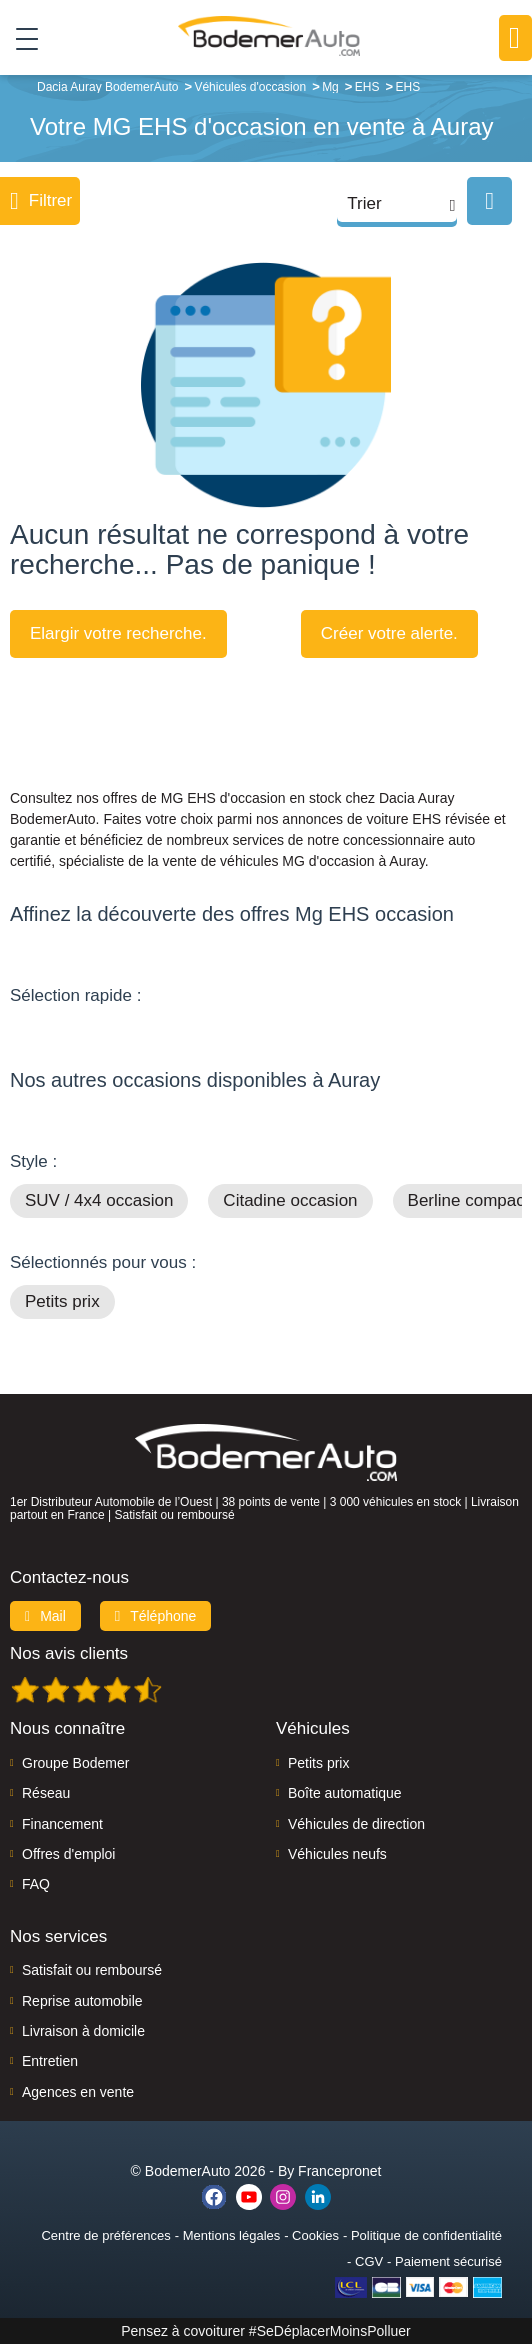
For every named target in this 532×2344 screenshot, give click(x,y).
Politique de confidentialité (426, 2235)
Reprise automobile (82, 2001)
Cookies (315, 2235)
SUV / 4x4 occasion (99, 1200)
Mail (45, 1616)
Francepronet (339, 2171)
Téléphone (156, 1616)
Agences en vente (78, 2092)
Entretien (50, 2061)
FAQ (36, 1884)
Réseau (46, 1793)
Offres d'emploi (68, 1854)
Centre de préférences (105, 2235)
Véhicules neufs (337, 1854)
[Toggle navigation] (19, 38)
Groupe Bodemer (75, 1763)
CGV (369, 2261)
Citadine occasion (290, 1200)
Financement (62, 1824)
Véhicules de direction (356, 1824)
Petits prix (62, 1301)
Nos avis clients (69, 1653)
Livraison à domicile (83, 2031)
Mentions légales (232, 2235)
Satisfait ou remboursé (92, 1970)
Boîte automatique (345, 1793)
